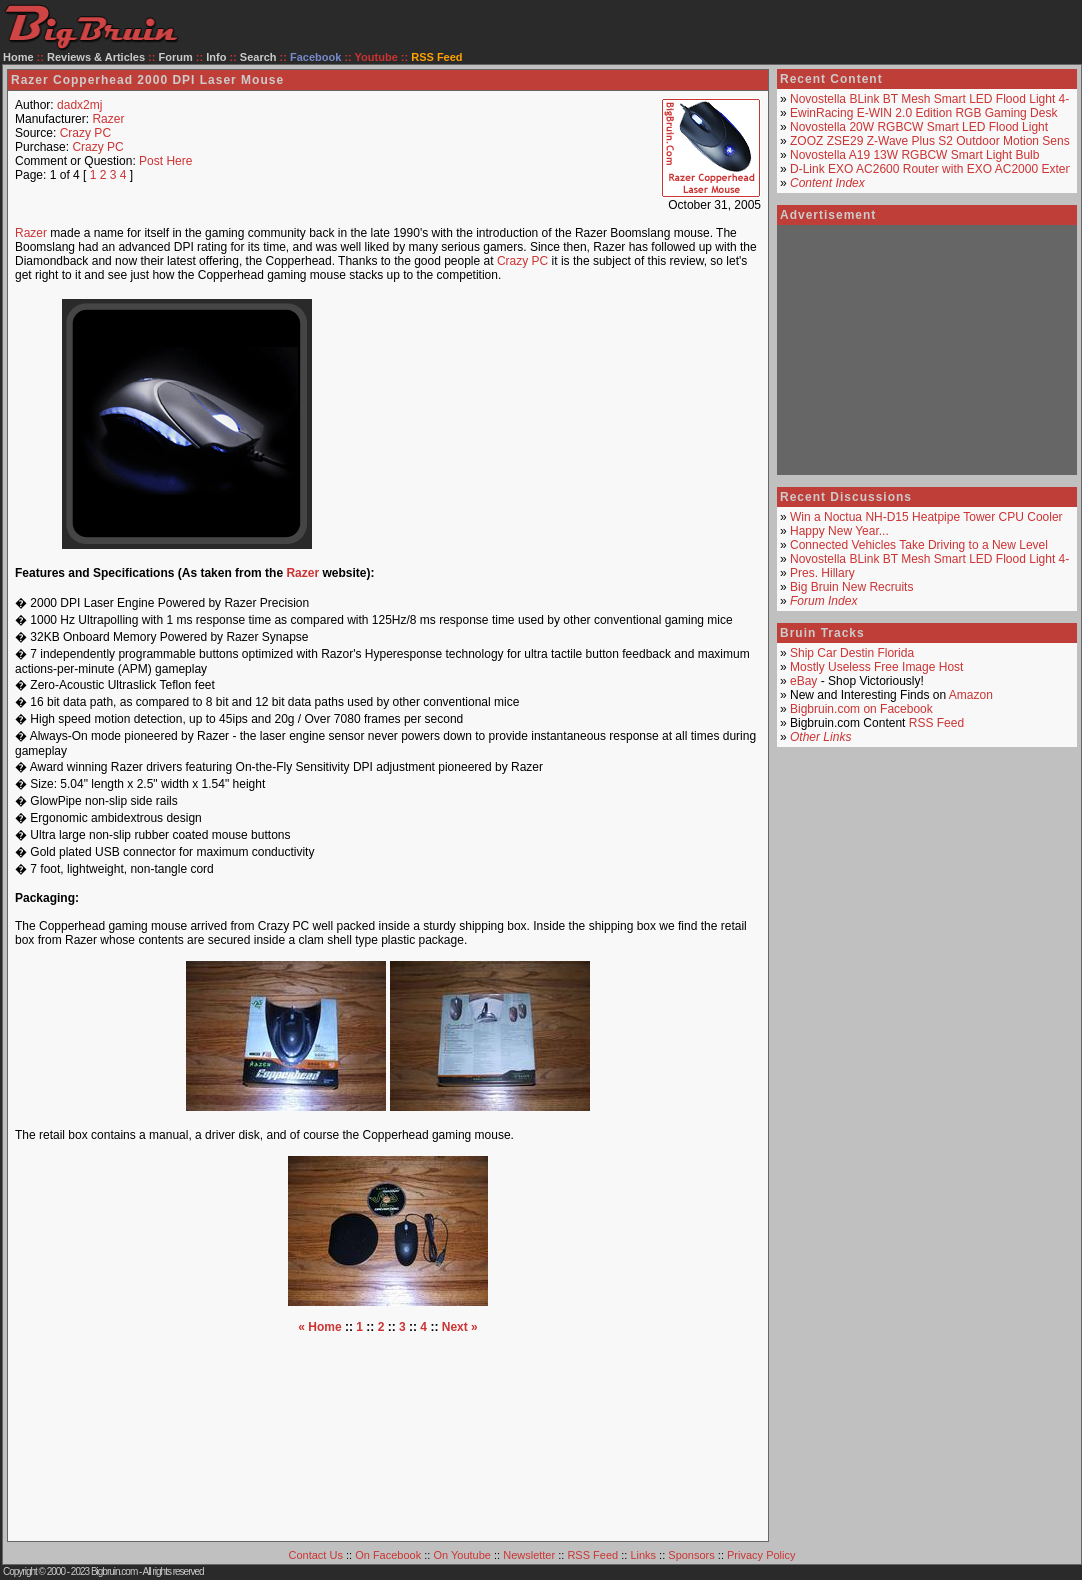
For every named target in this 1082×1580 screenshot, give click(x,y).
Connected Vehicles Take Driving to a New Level (919, 545)
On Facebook (388, 1555)
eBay (803, 681)
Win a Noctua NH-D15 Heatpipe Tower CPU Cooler (926, 517)
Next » (460, 1327)
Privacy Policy (761, 1555)
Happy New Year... (839, 531)
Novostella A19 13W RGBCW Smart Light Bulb (914, 155)
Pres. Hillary (822, 573)
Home (18, 57)
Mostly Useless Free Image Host (876, 667)
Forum (176, 57)
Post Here (165, 161)
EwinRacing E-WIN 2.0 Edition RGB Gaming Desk (923, 113)
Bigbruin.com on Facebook (861, 709)
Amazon (971, 695)
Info (216, 57)
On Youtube (462, 1555)
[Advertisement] (556, 424)
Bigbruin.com (114, 1571)
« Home (319, 1327)
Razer (108, 119)
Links (643, 1555)
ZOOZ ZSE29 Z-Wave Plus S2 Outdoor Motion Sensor (935, 141)
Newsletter (529, 1555)
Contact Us (316, 1555)
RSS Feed (936, 723)
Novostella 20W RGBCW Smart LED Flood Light (919, 127)
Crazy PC (85, 133)
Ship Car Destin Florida (852, 653)
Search (258, 57)
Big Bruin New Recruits (851, 587)
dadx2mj (79, 105)
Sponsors (691, 1555)
